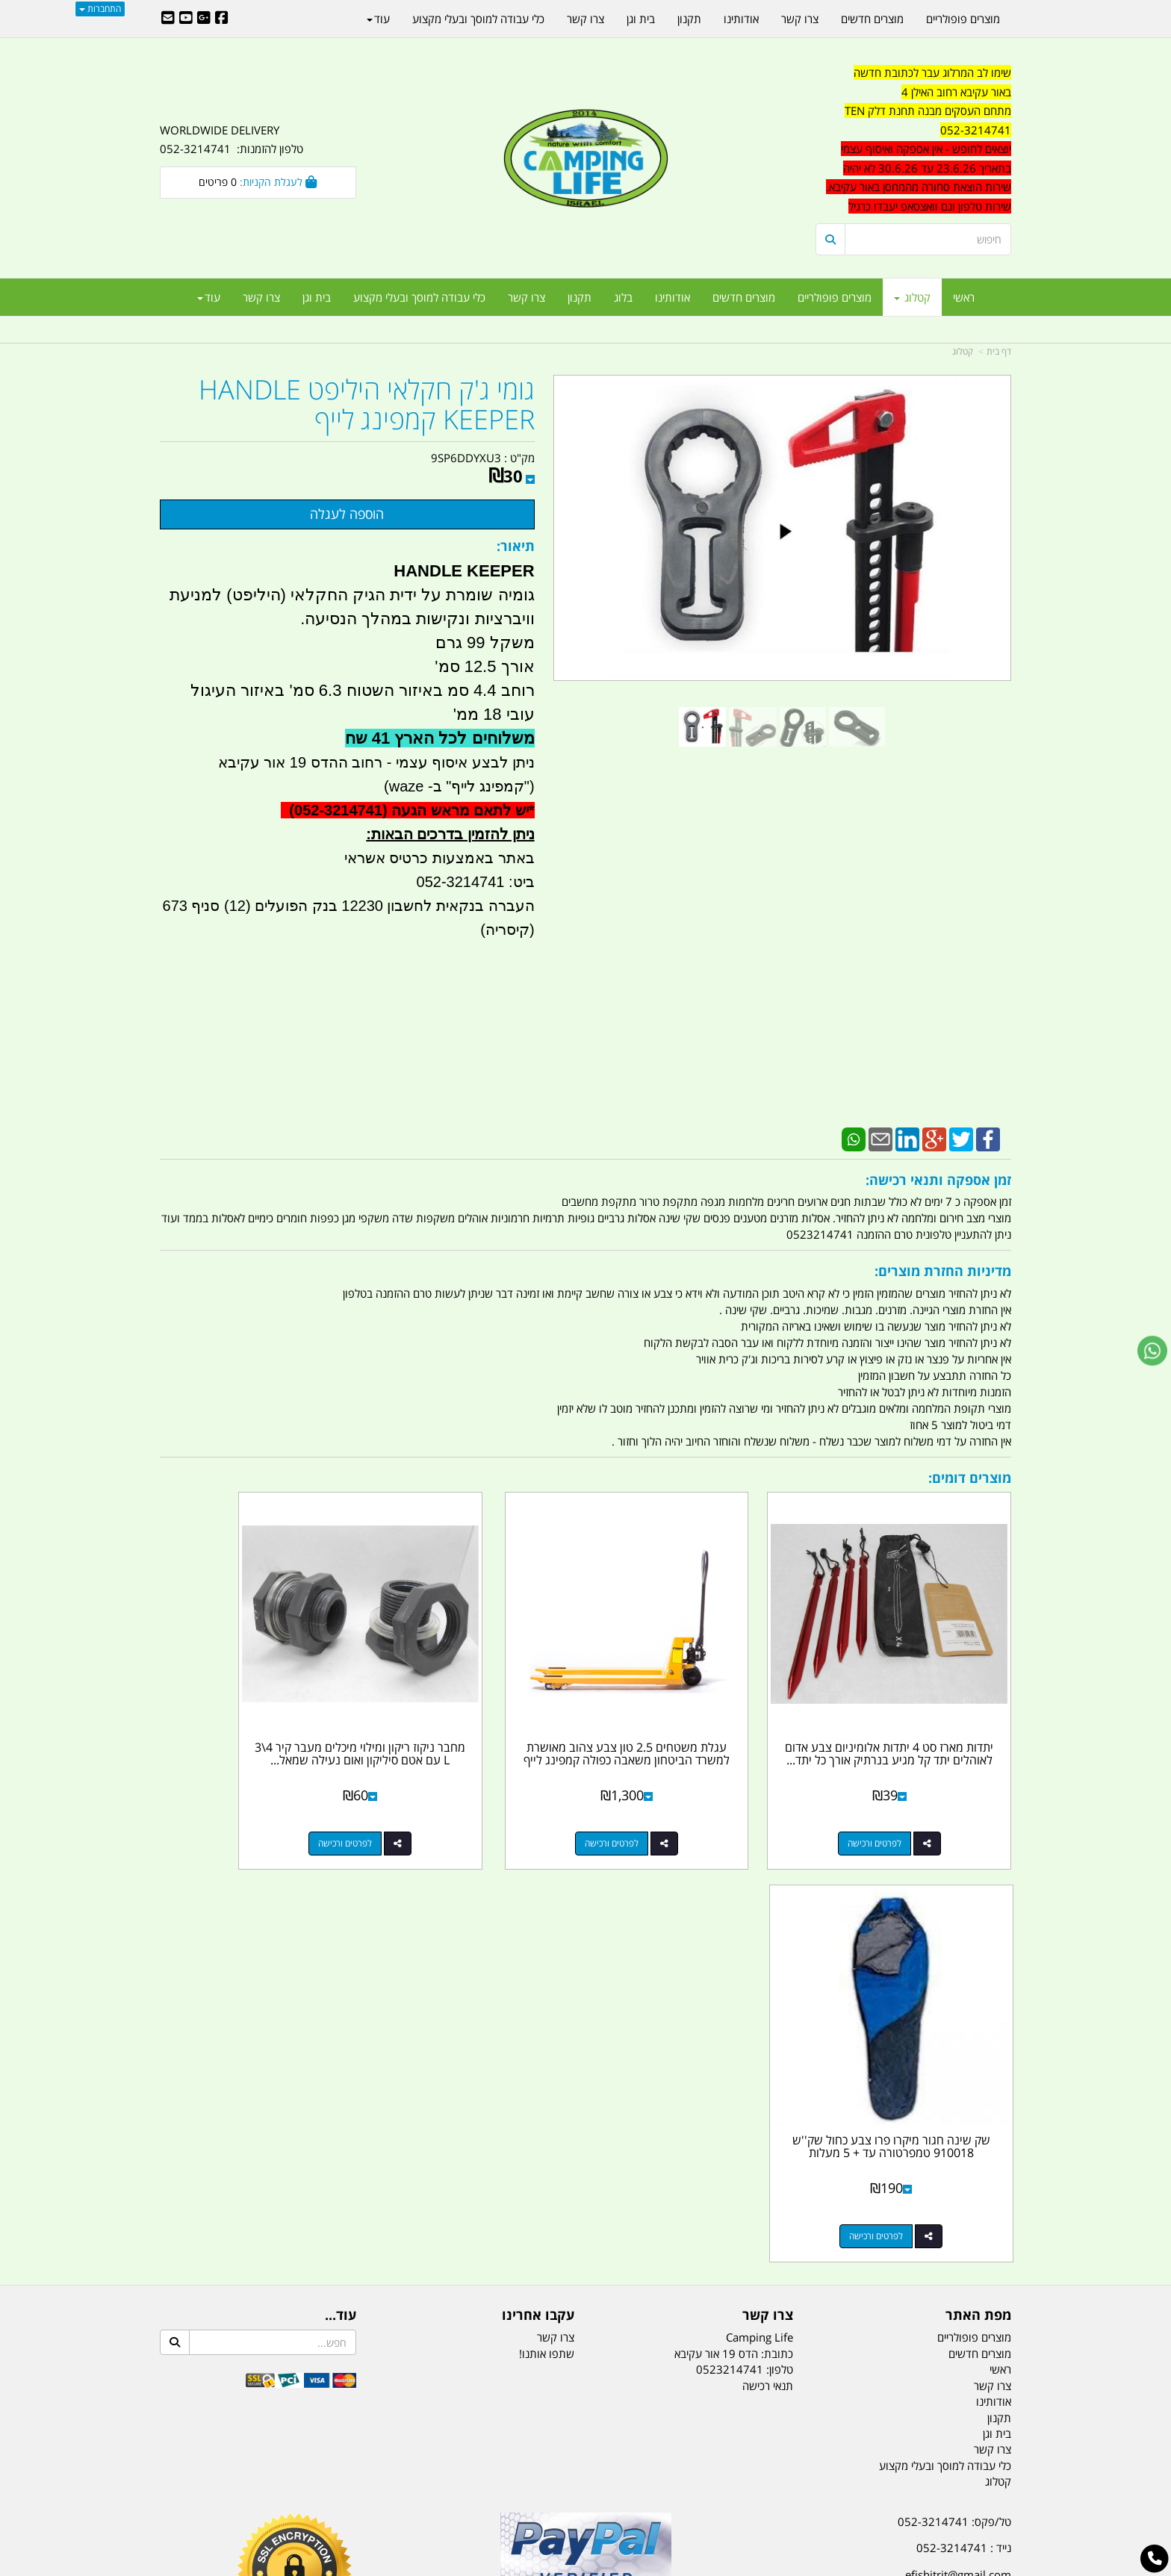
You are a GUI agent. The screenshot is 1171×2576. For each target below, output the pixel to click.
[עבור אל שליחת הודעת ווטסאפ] (1152, 1351)
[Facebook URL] (222, 18)
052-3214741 (975, 129)
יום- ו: (880, 2280)
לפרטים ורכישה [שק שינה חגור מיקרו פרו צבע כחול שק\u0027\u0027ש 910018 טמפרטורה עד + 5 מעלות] (243, 1795)
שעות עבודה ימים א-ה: (914, 2205)
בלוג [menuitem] (623, 297)
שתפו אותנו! (546, 1912)
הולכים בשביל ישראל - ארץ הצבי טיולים (585, 2189)
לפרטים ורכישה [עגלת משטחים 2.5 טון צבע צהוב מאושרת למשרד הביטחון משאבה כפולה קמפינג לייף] (679, 1795)
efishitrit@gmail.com (958, 2134)
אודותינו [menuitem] (672, 297)
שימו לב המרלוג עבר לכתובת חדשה (932, 72)
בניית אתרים (532, 2566)
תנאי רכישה (767, 1945)
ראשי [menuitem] (964, 297)
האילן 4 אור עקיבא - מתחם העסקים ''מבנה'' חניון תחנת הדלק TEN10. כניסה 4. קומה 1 (889, 2170)
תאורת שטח (472, 2490)
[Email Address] (168, 18)
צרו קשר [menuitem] (526, 297)
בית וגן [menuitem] (316, 297)
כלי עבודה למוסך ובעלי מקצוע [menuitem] (419, 297)
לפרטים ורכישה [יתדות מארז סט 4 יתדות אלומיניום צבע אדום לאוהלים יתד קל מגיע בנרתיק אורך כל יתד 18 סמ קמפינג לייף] (898, 1795)
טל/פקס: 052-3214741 (954, 2080)
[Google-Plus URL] (204, 18)
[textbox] (914, 139)
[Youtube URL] (186, 18)
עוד (208, 297)
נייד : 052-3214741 (963, 2107)
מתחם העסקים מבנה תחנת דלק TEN (928, 110)
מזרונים (352, 2490)
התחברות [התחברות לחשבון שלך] (100, 8)
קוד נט (564, 2566)
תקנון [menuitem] (579, 297)
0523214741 (729, 1928)
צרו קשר (555, 1896)
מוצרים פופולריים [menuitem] (835, 297)
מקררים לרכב (406, 2490)
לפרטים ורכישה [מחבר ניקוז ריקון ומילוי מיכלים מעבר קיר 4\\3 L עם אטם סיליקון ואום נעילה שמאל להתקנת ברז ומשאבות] (461, 1795)
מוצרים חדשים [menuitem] (743, 297)
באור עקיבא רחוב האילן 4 (956, 91)
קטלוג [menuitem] (912, 297)
